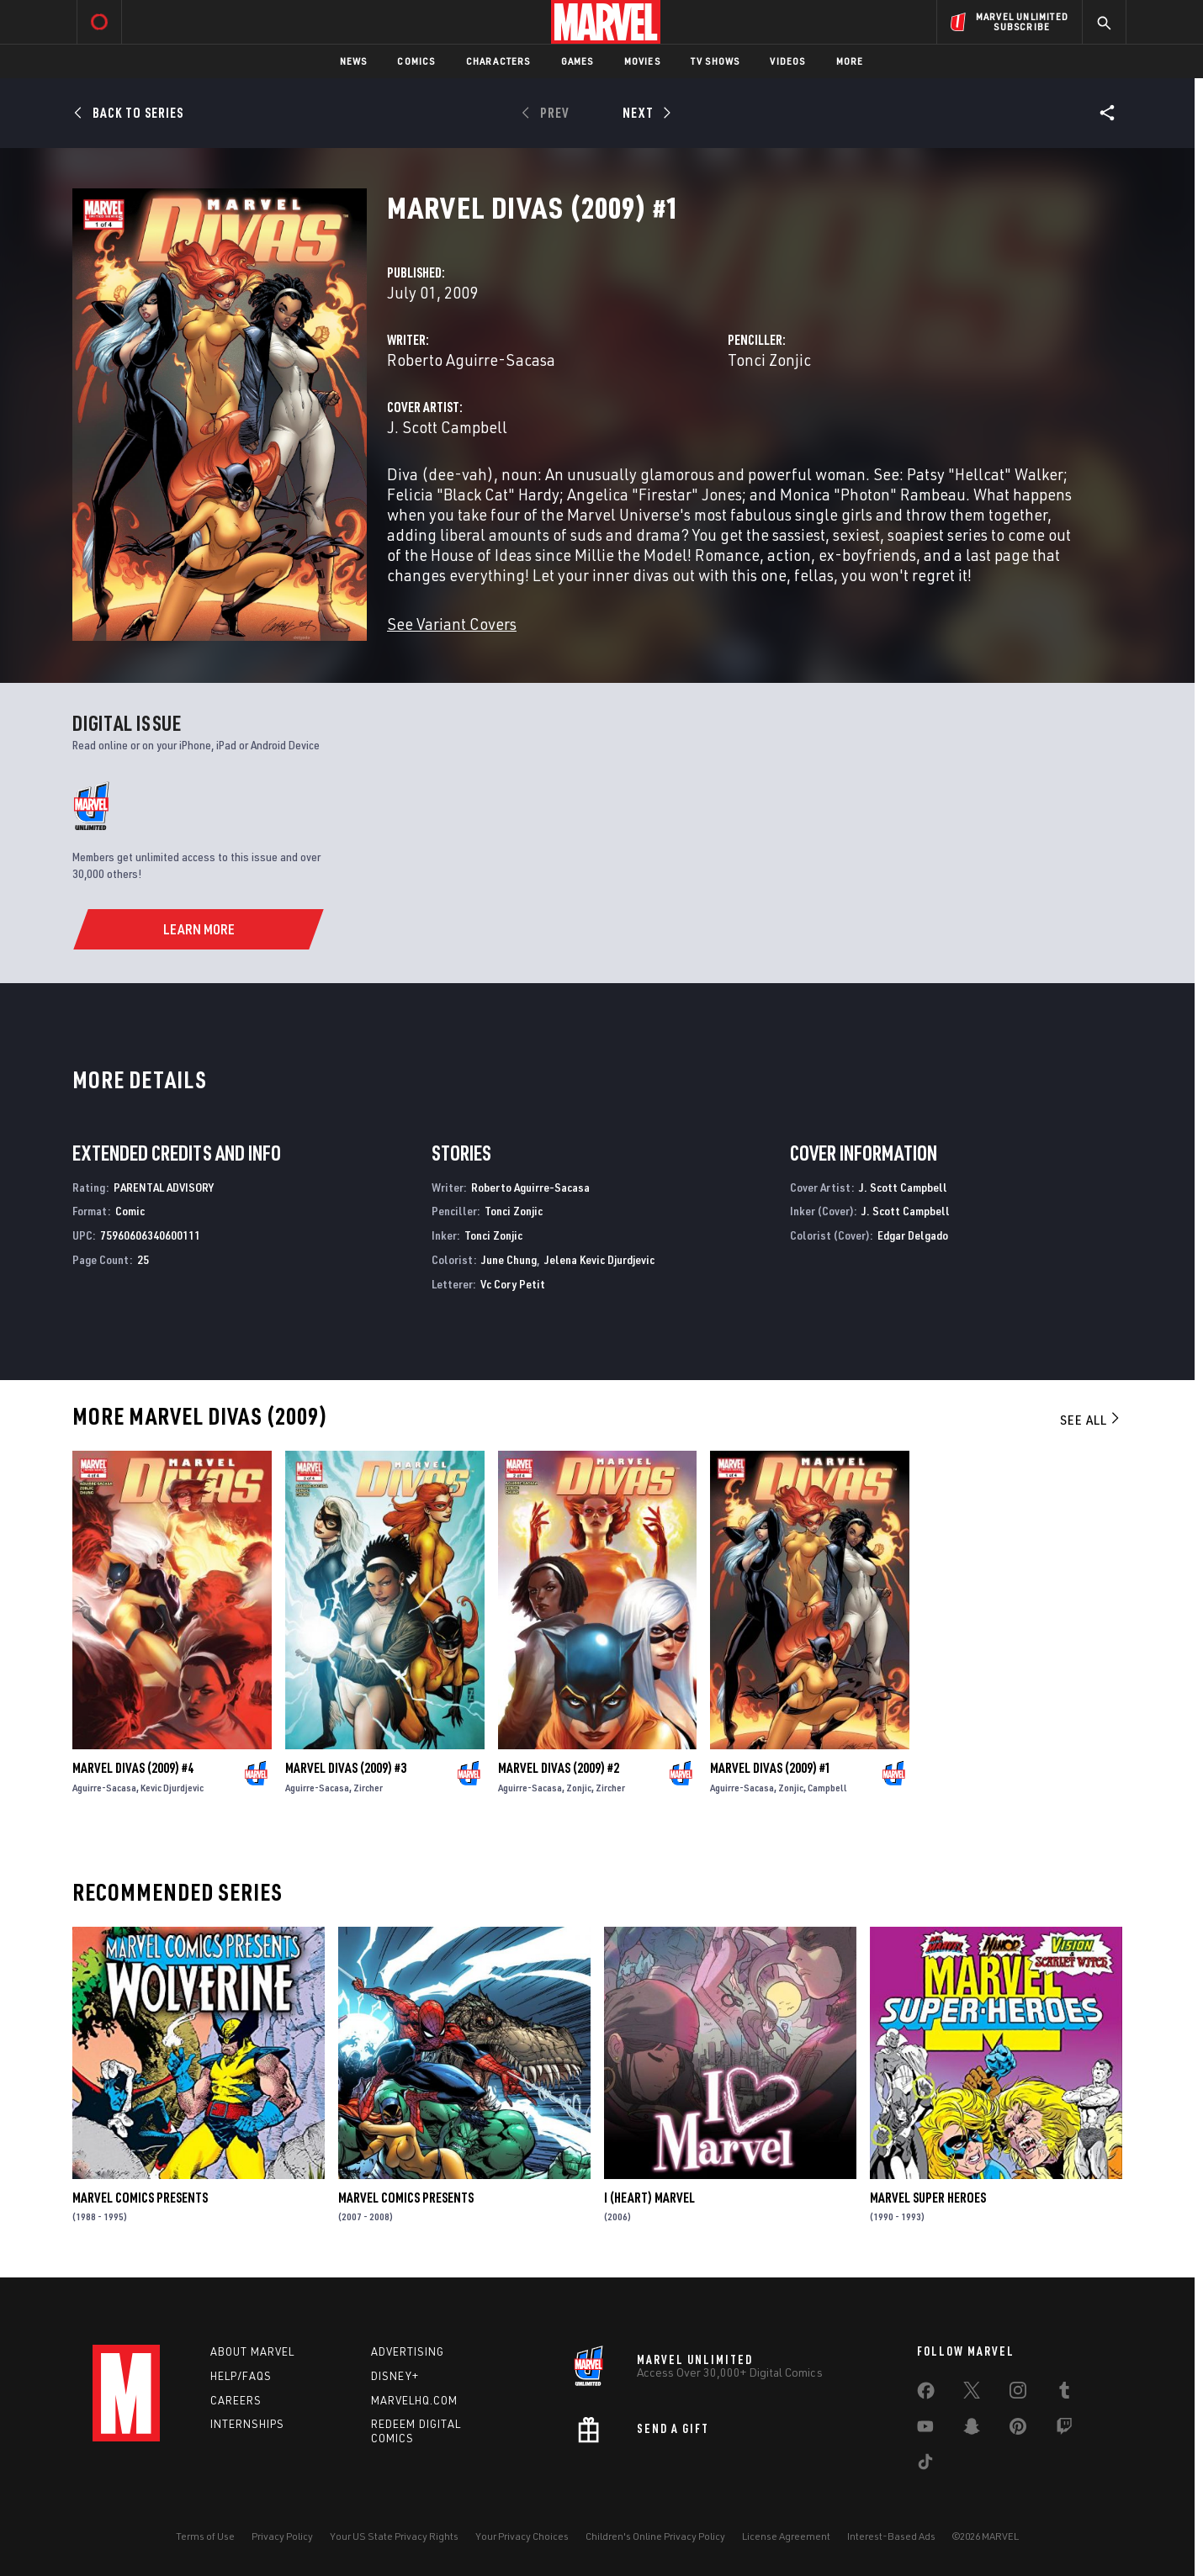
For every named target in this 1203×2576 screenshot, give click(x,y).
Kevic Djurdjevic (172, 1787)
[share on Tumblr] (1064, 2393)
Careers (236, 2400)
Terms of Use (205, 2536)
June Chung (509, 1259)
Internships (247, 2424)
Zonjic (578, 1787)
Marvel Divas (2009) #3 (345, 1767)
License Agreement (786, 2536)
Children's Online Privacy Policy (655, 2536)
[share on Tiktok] (925, 2465)
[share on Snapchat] (971, 2429)
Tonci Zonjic (769, 359)
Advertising (407, 2351)
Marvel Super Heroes (928, 2197)
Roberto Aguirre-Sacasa (471, 359)
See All (1091, 1419)
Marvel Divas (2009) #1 (770, 1767)
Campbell (827, 1787)
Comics (416, 61)
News (354, 61)
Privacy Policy (282, 2536)
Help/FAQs (241, 2376)
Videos (787, 61)
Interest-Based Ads (891, 2536)
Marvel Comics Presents (140, 2197)
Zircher (368, 1787)
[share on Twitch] (1064, 2429)
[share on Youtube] (925, 2429)
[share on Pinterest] (1018, 2429)
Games (577, 61)
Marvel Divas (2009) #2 (558, 1767)
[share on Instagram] (1018, 2393)
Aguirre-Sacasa (104, 1787)
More (850, 61)
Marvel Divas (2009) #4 (132, 1767)
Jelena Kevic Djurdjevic (599, 1259)
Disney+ (395, 2376)
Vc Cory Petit (512, 1284)
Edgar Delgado (912, 1235)
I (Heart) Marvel (649, 2197)
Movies (642, 61)
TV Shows (715, 61)
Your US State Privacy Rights (394, 2536)
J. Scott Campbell (447, 426)
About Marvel (252, 2351)
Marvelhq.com (414, 2400)
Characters (498, 61)
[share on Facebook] (926, 2394)
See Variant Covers (452, 623)
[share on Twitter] (971, 2393)
